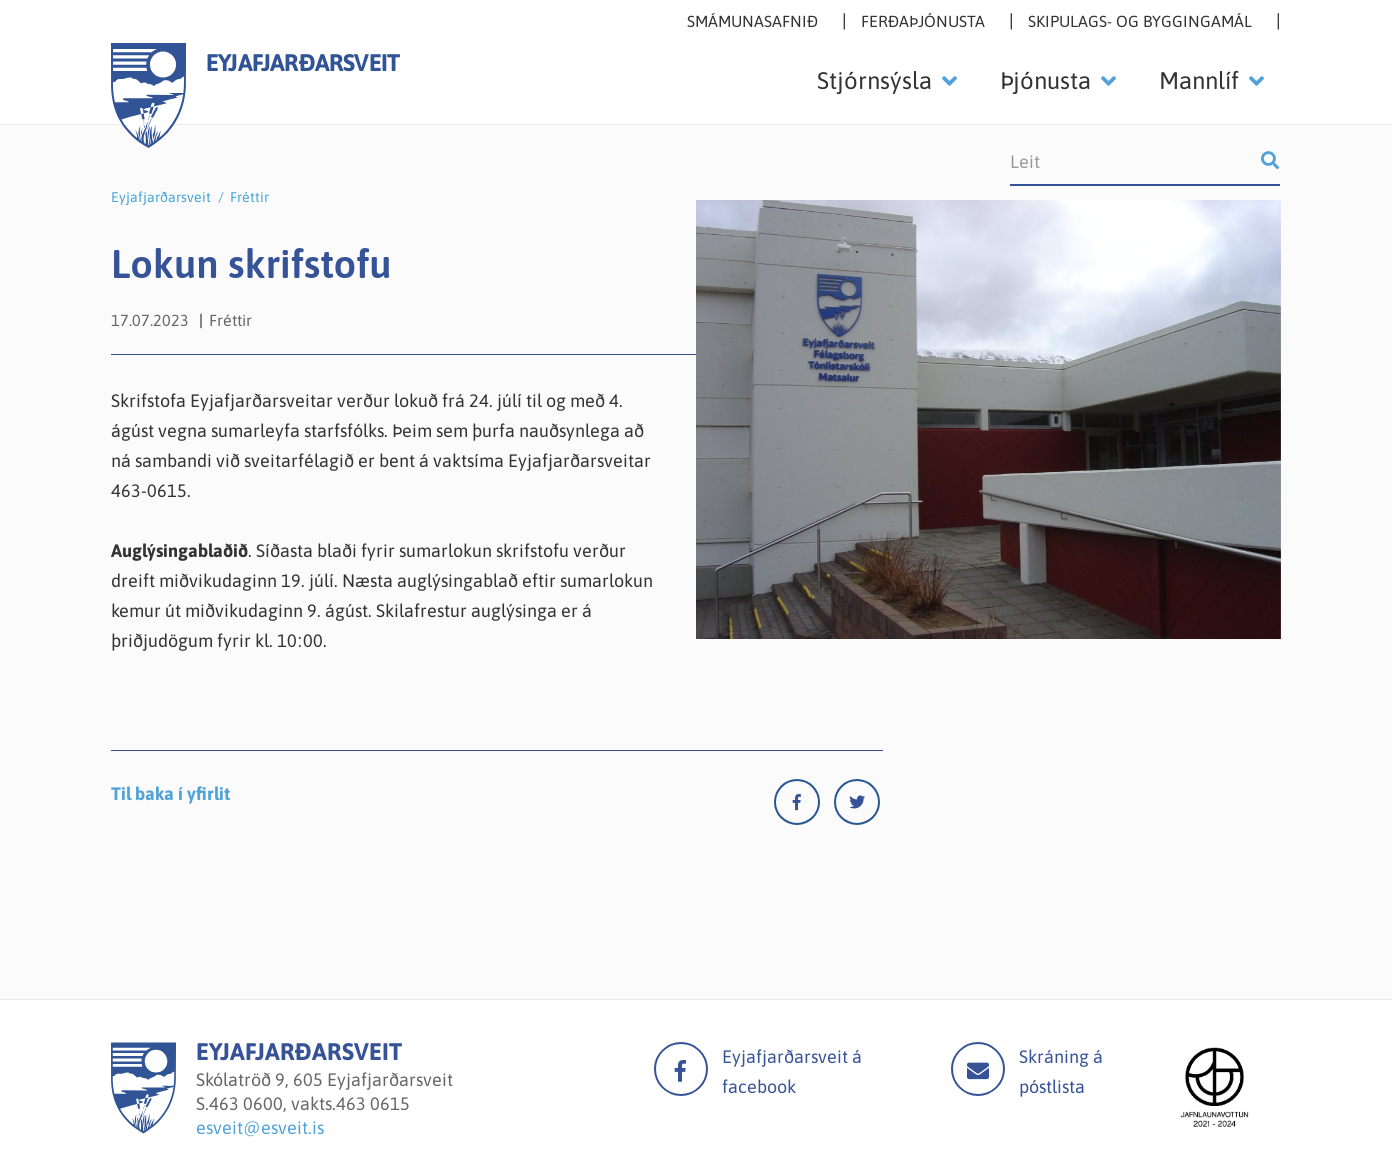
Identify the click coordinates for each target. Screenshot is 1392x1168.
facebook (681, 1069)
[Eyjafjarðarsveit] (143, 1127)
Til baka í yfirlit (170, 793)
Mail (978, 1069)
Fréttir (249, 197)
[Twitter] (857, 806)
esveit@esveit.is (260, 1127)
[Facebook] (804, 806)
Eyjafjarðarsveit (161, 197)
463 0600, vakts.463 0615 (309, 1103)
